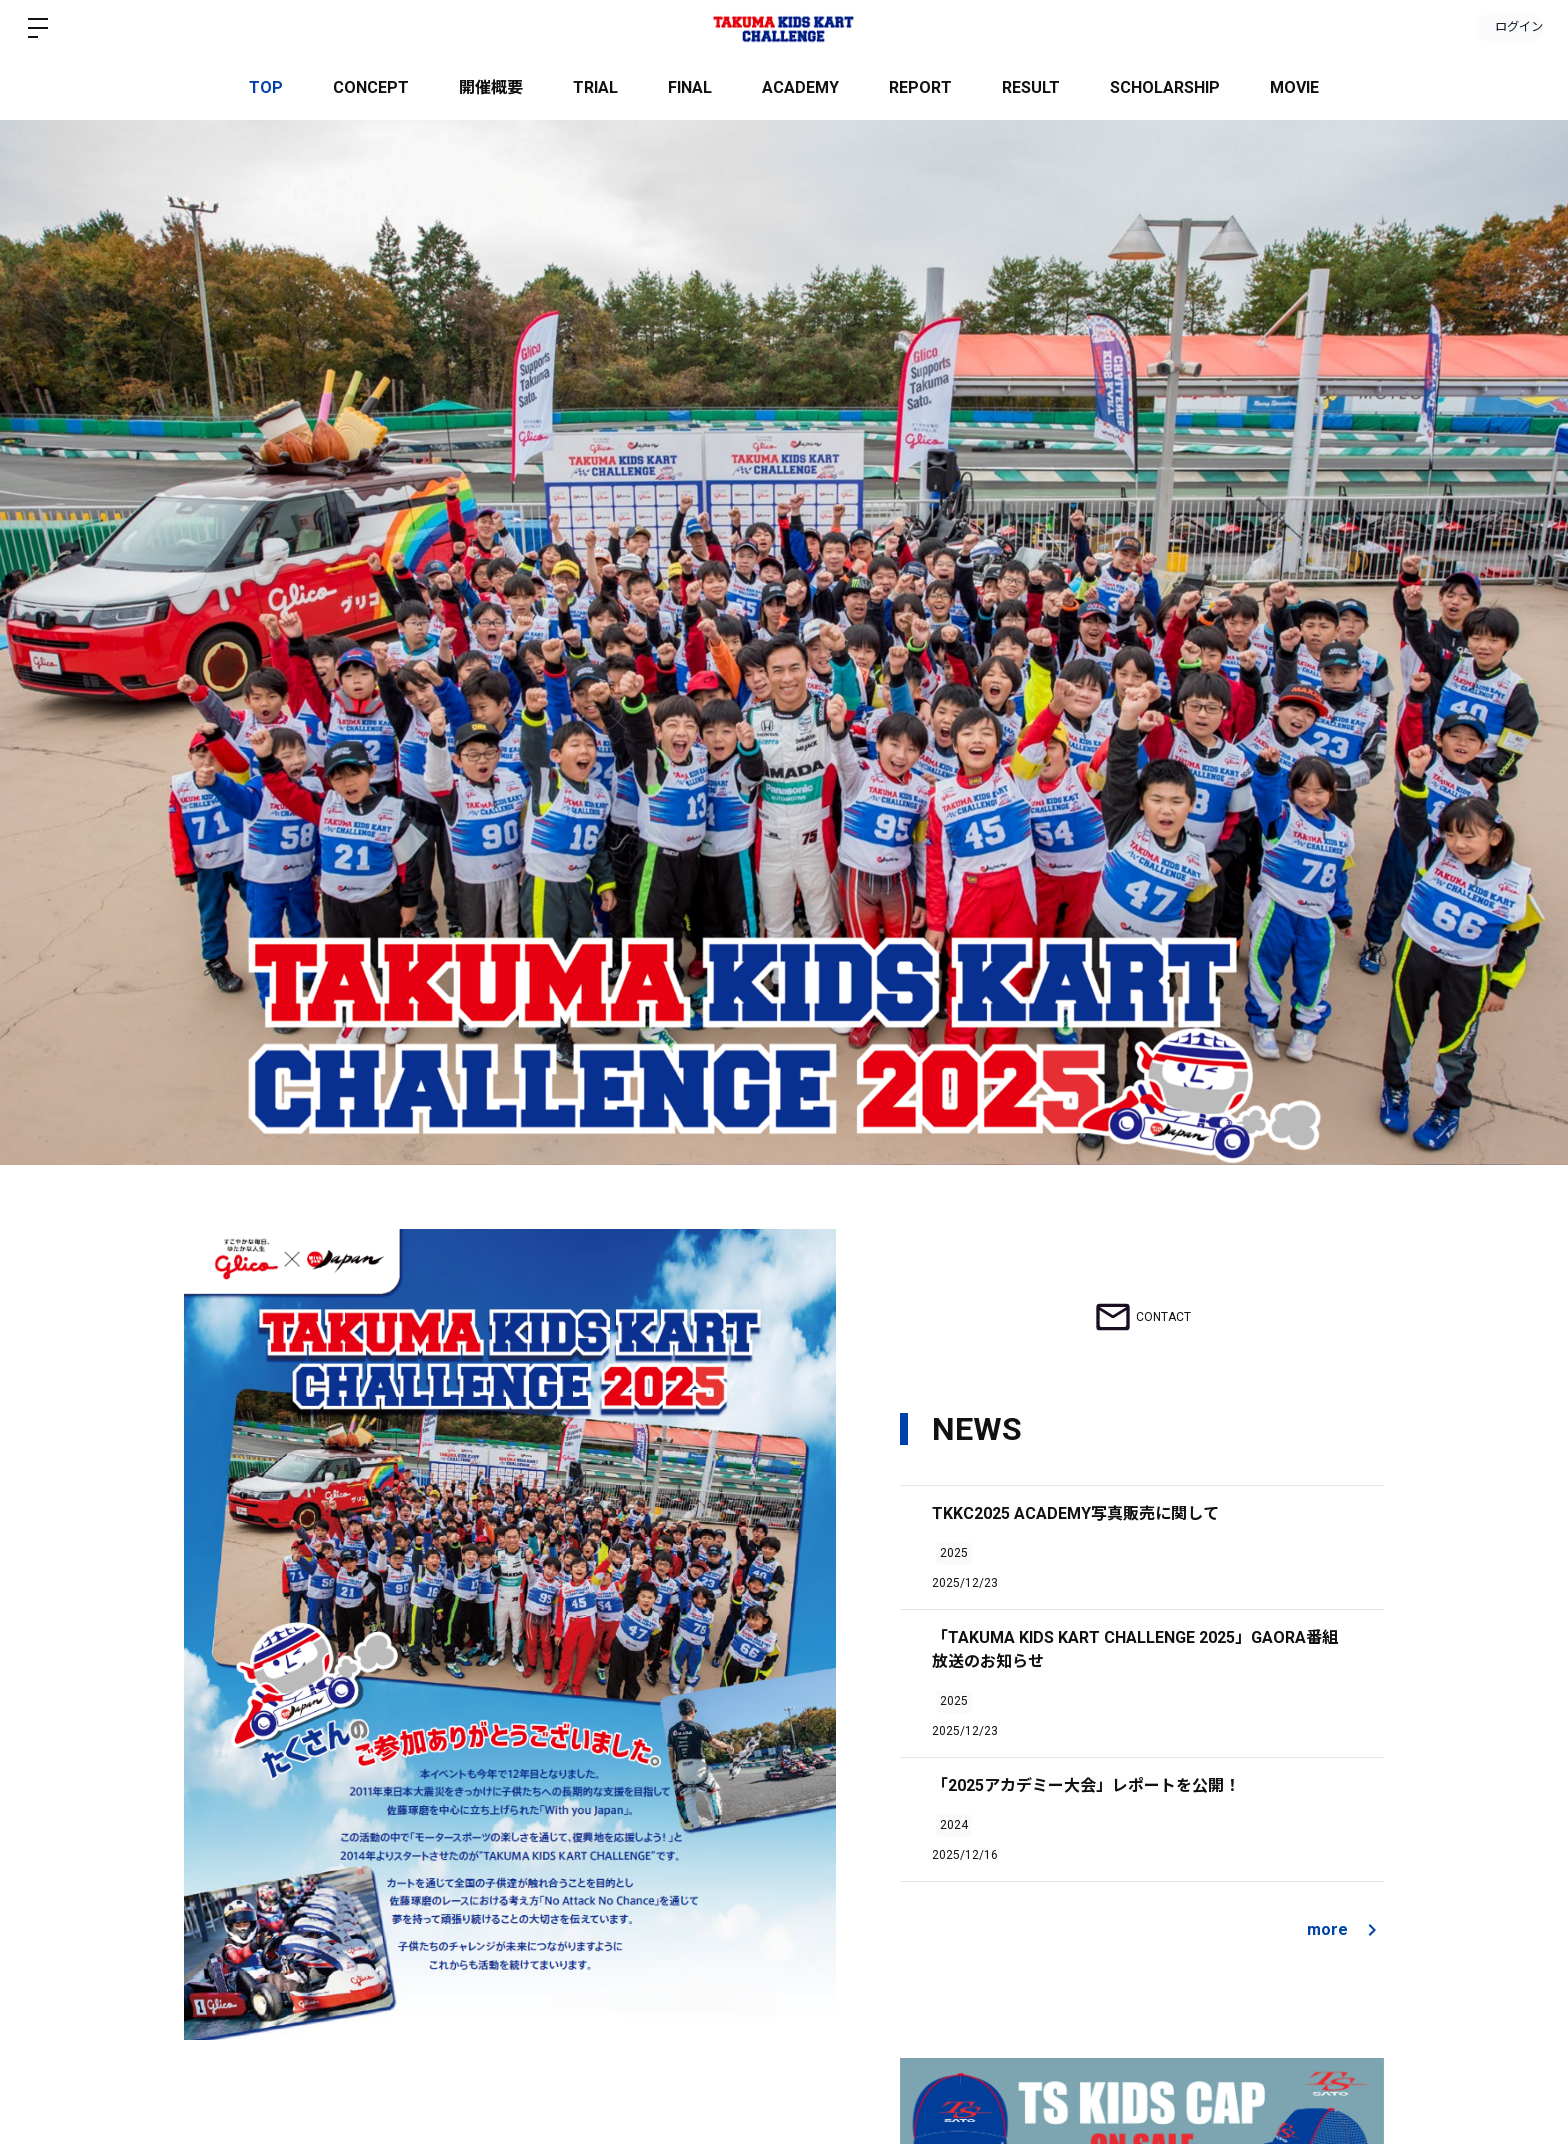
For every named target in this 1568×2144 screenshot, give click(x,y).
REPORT (920, 87)
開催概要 (491, 87)
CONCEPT (371, 87)
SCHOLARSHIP (1165, 87)
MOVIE (1294, 87)
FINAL (690, 87)
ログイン (1508, 28)
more (1345, 1930)
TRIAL (595, 87)
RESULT (1031, 87)
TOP (266, 87)
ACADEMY (800, 87)
